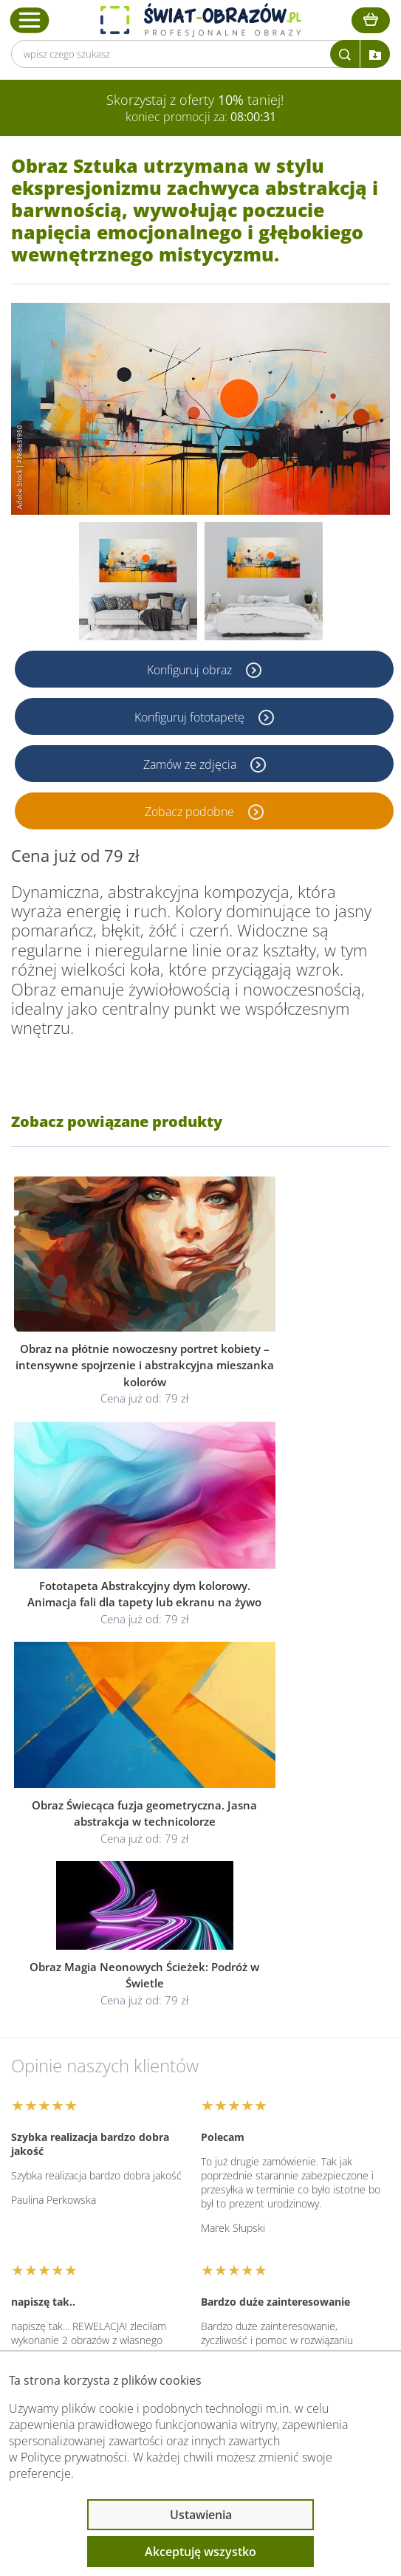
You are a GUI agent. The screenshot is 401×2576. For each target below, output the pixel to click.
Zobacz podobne (191, 811)
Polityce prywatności (74, 2457)
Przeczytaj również (85, 2258)
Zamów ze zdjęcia (191, 764)
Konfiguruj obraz (191, 669)
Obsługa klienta (76, 2180)
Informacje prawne (86, 2219)
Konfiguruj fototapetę (190, 716)
